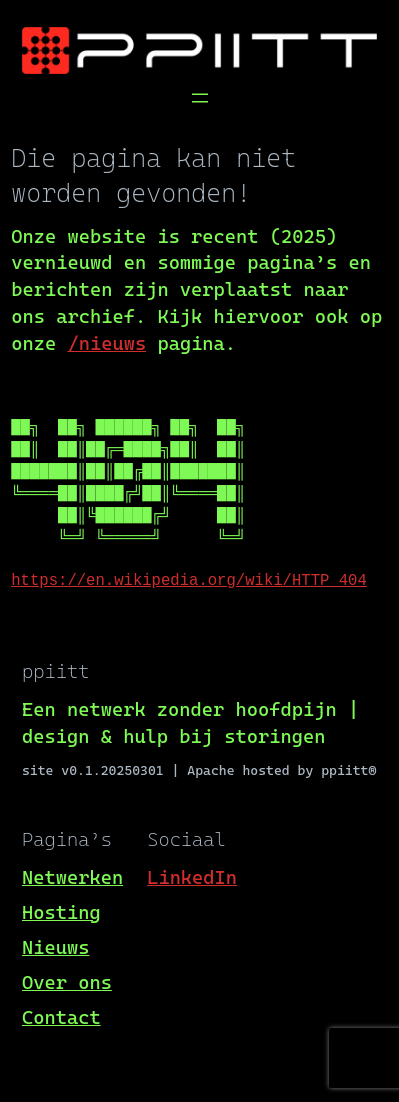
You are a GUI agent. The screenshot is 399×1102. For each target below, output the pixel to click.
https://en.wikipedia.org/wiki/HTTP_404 (189, 581)
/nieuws (106, 343)
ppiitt (55, 671)
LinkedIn (192, 877)
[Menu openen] (200, 98)
